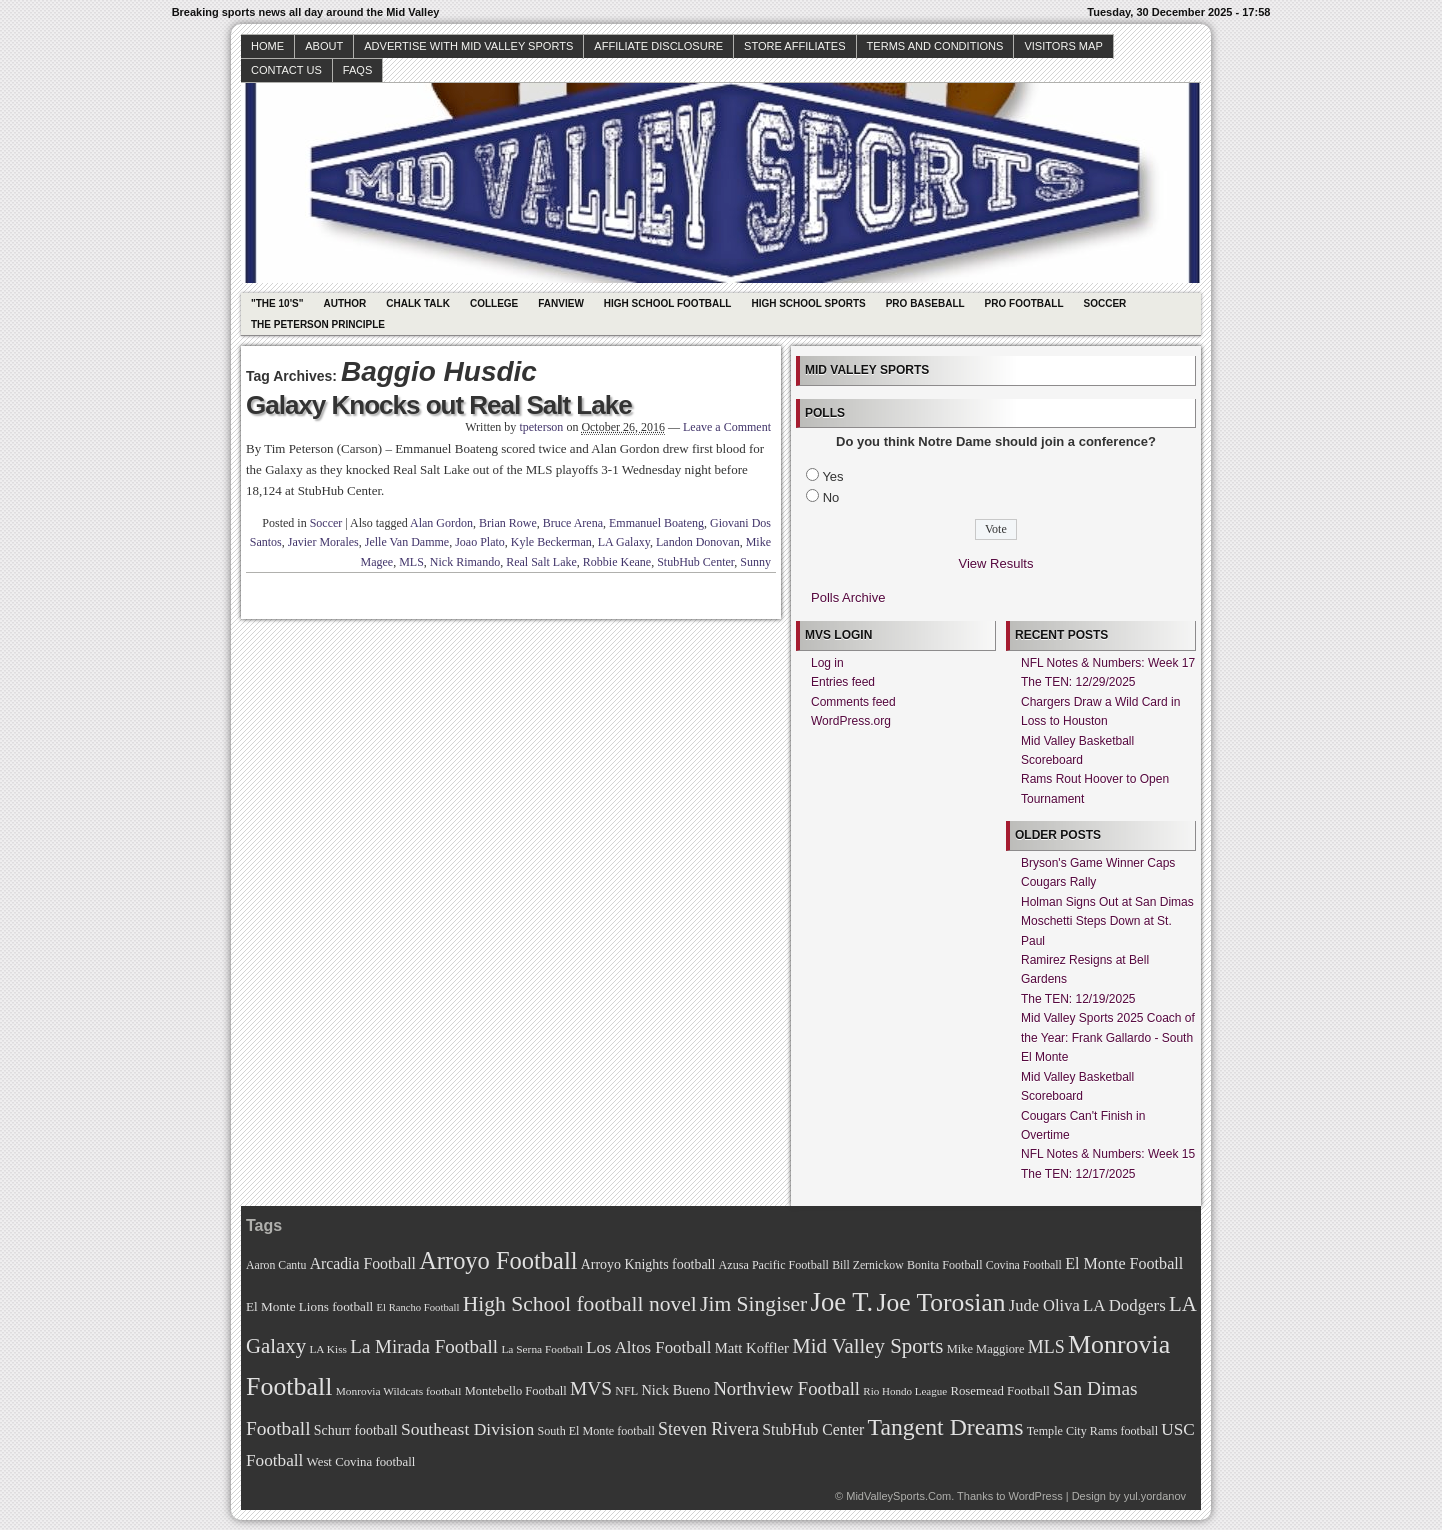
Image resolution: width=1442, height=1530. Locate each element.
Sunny (755, 562)
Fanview (561, 303)
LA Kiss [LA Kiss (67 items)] (328, 1349)
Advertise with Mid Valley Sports (468, 46)
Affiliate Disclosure (658, 46)
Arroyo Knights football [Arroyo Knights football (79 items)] (648, 1264)
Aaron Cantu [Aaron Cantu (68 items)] (276, 1265)
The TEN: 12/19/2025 (1078, 999)
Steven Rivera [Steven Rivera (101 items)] (708, 1429)
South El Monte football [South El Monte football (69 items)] (595, 1431)
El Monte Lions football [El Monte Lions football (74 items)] (309, 1306)
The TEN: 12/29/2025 (1078, 682)
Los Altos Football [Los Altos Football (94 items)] (648, 1347)
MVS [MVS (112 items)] (591, 1388)
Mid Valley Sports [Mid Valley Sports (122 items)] (867, 1346)
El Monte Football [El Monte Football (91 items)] (1124, 1263)
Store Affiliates (795, 46)
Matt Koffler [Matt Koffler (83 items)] (752, 1348)
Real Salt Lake (541, 562)
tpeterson (541, 427)
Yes (832, 476)
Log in (827, 663)
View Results (996, 563)
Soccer (1105, 303)
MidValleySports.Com (898, 1496)
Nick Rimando (465, 562)
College (494, 303)
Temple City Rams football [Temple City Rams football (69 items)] (1092, 1431)
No (831, 497)
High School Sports (808, 303)
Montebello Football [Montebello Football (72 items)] (516, 1391)
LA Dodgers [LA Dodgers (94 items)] (1124, 1305)
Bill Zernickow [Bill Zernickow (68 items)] (867, 1265)
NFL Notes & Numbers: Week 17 (1108, 663)
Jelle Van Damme (407, 542)
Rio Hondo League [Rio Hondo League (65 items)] (905, 1391)
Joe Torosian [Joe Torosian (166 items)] (940, 1302)
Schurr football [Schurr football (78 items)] (356, 1430)
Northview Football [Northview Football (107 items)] (786, 1388)
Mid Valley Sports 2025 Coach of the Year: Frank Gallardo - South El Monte (1108, 1037)
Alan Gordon (441, 523)
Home (267, 46)
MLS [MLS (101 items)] (1046, 1347)
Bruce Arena (573, 523)
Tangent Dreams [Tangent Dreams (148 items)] (946, 1427)
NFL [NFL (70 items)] (626, 1391)
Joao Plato (480, 542)
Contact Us (286, 70)
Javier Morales (323, 542)
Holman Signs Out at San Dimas (1107, 902)
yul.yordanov (1155, 1496)
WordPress (1035, 1496)
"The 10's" (277, 303)
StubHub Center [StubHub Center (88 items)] (813, 1429)
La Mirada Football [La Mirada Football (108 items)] (424, 1346)
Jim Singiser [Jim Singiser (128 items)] (753, 1304)
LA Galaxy (624, 542)
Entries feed (843, 682)
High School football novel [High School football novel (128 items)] (580, 1304)
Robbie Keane (617, 562)
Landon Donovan (698, 542)
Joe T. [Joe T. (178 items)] (842, 1302)
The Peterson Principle (318, 324)
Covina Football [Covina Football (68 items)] (1024, 1265)
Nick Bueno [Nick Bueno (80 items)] (675, 1390)
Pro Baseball (925, 303)
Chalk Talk (418, 303)
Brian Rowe (508, 523)
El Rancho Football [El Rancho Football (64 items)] (418, 1307)
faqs (357, 70)
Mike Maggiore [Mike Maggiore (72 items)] (986, 1349)
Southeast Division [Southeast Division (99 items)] (467, 1429)
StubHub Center (695, 562)
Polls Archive (848, 597)
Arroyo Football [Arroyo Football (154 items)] (498, 1260)
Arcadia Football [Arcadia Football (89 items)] (363, 1263)
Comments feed (853, 702)
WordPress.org (851, 721)
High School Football (668, 303)
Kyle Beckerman (551, 542)
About (324, 46)
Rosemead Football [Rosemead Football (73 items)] (999, 1391)
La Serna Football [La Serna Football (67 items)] (542, 1349)
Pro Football (1024, 303)
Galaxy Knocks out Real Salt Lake (439, 405)
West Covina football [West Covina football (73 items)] (361, 1462)
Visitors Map (1063, 46)
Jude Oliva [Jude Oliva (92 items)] (1044, 1305)
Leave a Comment (727, 427)
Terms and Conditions (935, 46)
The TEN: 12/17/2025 (1078, 1174)
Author (344, 303)
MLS (411, 562)
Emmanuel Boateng (656, 523)
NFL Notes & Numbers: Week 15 (1108, 1154)
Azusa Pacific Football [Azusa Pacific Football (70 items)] (774, 1265)
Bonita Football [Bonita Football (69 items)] (945, 1265)
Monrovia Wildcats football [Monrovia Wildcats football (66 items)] (399, 1391)
